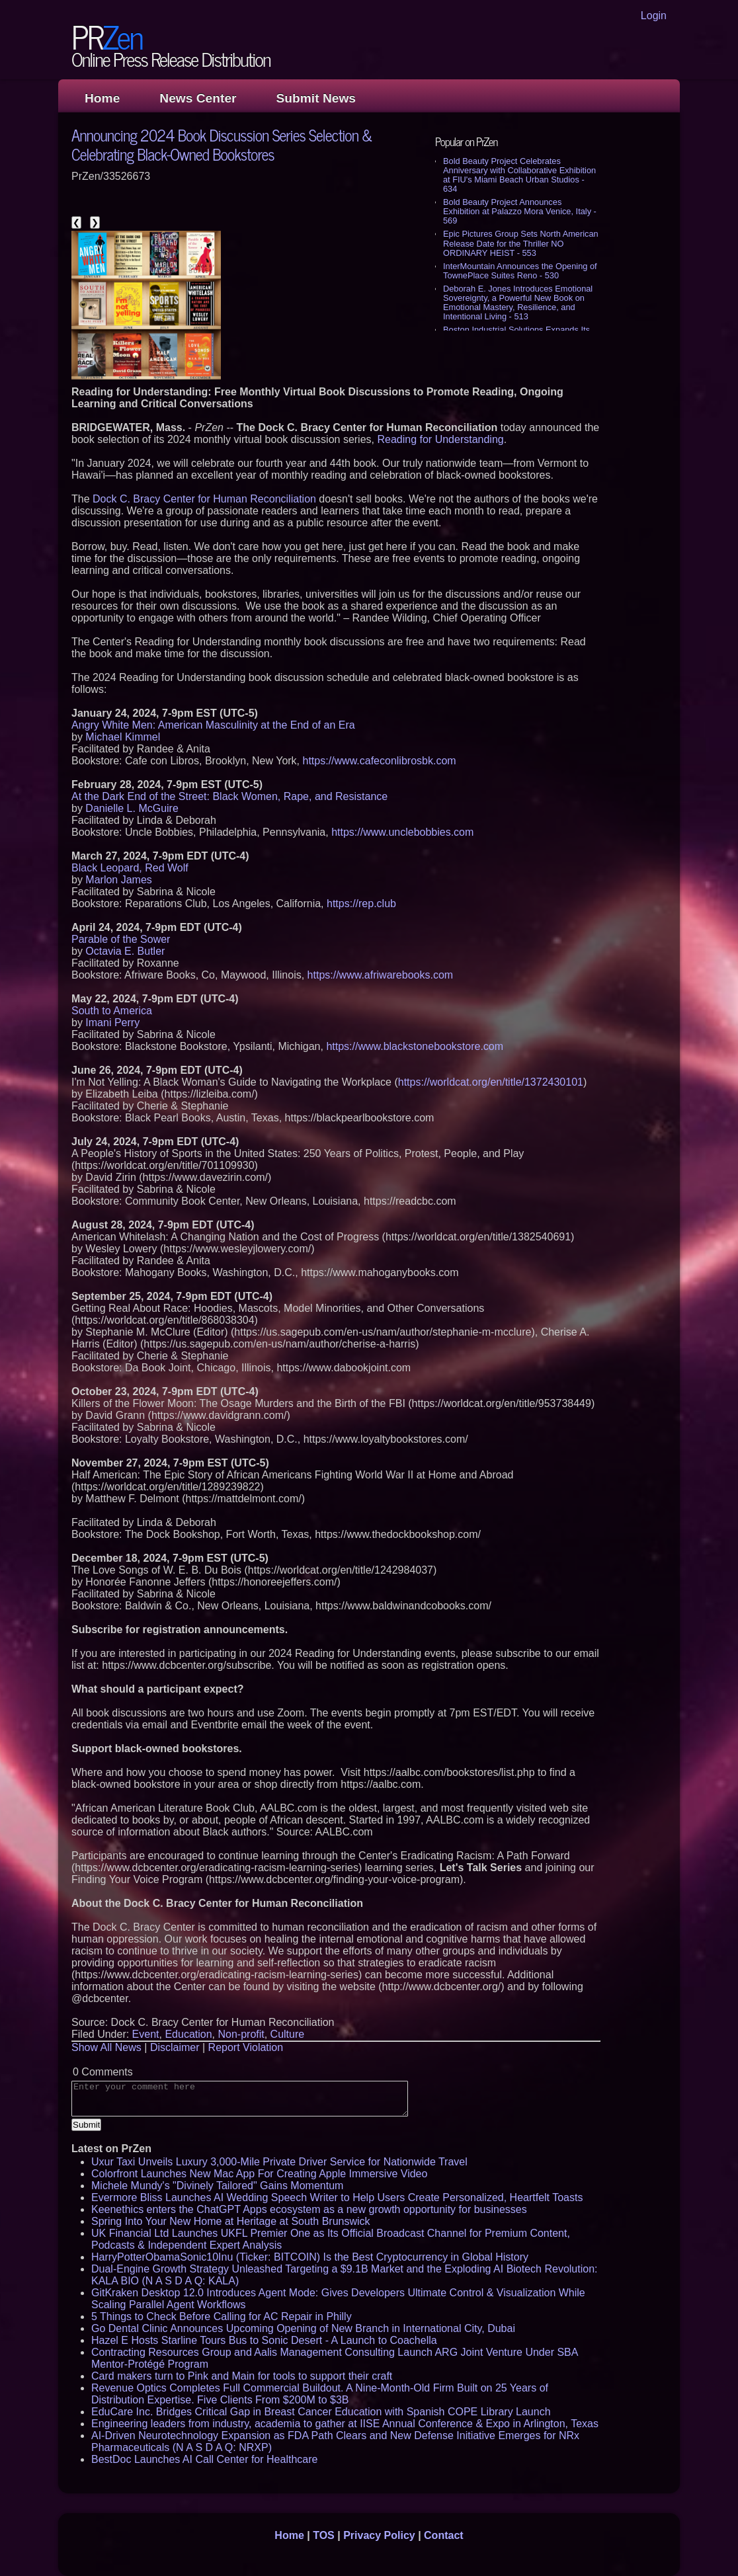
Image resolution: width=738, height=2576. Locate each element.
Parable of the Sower (120, 939)
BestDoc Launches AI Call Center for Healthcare (204, 2459)
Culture (287, 2034)
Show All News (106, 2047)
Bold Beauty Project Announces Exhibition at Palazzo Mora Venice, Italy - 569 (519, 211)
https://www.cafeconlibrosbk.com (379, 760)
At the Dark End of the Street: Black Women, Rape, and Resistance (229, 796)
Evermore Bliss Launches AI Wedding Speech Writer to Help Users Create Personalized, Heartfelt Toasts (337, 2197)
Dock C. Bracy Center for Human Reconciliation (204, 498)
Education (188, 2034)
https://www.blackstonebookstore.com (414, 1046)
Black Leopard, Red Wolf (129, 867)
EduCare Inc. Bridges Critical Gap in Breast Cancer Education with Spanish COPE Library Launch (321, 2411)
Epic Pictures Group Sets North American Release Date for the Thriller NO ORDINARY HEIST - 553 (520, 243)
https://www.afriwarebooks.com (381, 975)
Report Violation (246, 2047)
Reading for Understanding (440, 439)
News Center (197, 98)
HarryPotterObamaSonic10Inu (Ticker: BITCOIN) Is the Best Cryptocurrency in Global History (309, 2257)
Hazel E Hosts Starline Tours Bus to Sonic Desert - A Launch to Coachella (264, 2340)
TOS (324, 2535)
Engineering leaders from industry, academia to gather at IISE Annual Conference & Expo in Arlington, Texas (344, 2423)
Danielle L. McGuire (132, 808)
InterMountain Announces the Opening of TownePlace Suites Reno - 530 (520, 270)
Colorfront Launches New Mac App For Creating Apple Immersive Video (259, 2173)
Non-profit (241, 2034)
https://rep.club (361, 903)
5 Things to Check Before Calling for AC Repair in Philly (221, 2316)
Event (145, 2034)
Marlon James (118, 879)
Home (102, 98)
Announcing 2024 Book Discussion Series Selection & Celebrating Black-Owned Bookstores (221, 144)
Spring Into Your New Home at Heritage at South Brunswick (230, 2221)
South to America (111, 1010)
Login (654, 15)
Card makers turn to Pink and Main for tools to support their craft (241, 2376)
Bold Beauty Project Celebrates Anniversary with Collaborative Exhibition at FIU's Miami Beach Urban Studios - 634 (519, 175)
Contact (444, 2535)
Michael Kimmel (122, 737)
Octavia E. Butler (125, 951)
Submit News (316, 98)
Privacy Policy (379, 2535)
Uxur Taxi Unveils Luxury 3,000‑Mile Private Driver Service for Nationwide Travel (279, 2161)
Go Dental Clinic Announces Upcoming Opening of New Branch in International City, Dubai (303, 2328)
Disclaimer (175, 2047)
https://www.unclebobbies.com (402, 832)
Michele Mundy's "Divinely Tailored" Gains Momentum (217, 2185)
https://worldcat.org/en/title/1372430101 (490, 1082)
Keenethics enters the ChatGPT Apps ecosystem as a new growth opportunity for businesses (309, 2209)
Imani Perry (112, 1022)
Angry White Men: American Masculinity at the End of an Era (213, 725)
